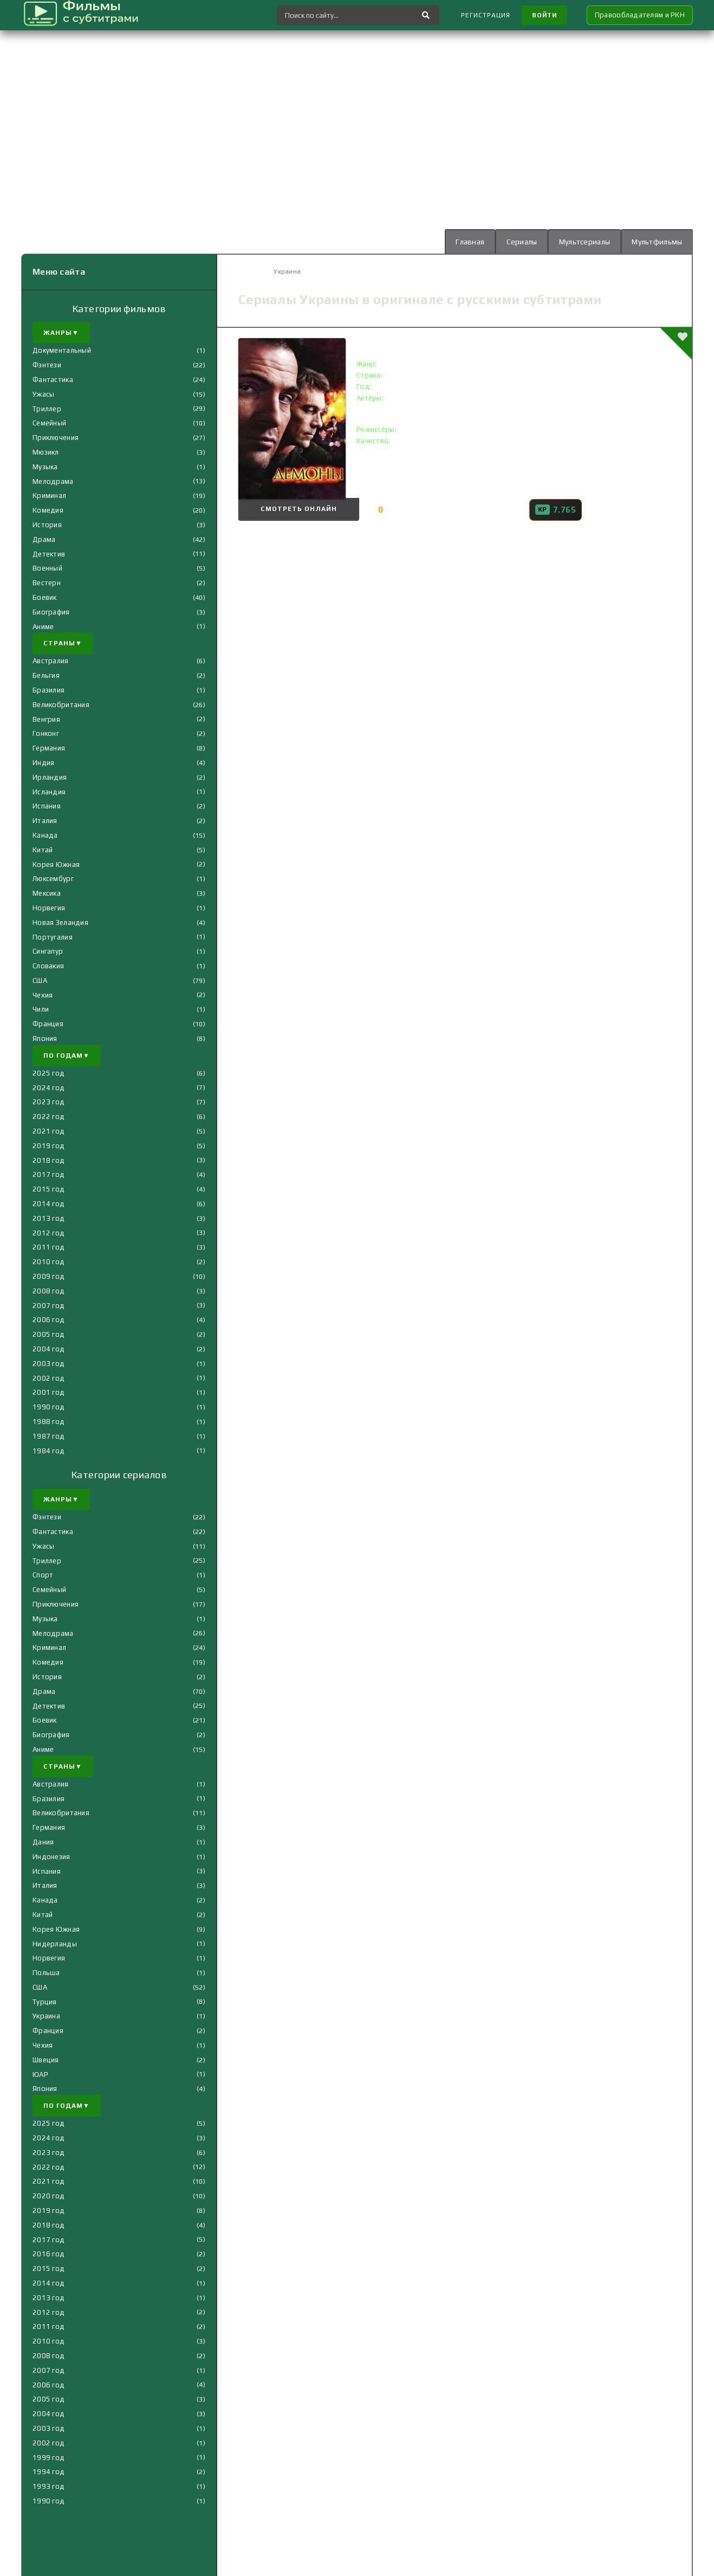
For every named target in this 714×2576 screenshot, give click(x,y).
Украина (46, 2016)
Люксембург (53, 879)
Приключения (56, 437)
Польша (46, 1973)
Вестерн (47, 583)
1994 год (48, 2472)
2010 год (48, 1262)
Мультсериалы (582, 241)
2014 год (48, 1204)
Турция (45, 2002)
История (47, 525)
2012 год (48, 1233)
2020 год (48, 2196)
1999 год (48, 2458)
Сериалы (519, 241)
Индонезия (51, 1857)
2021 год (48, 1131)
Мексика (47, 893)
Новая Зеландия (60, 922)
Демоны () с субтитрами (428, 343)
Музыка (45, 467)
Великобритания (61, 705)
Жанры (61, 333)
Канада (45, 835)
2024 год (48, 1088)
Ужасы (43, 394)
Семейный (49, 423)
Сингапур (48, 951)
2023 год (48, 1102)
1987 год (48, 1436)
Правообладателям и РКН (640, 15)
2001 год (48, 1393)
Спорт (43, 1575)
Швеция (46, 2060)
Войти (543, 15)
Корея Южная (56, 864)
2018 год (48, 1160)
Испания (47, 806)
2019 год (48, 1146)
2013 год (48, 1218)
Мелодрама (53, 481)
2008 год (48, 1291)
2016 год (48, 2254)
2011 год (48, 1248)
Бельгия (46, 675)
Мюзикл (46, 452)
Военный (47, 569)
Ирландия (50, 777)
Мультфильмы (656, 241)
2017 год (48, 1175)
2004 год (48, 1349)
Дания (43, 1842)
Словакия (48, 966)
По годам (66, 1055)
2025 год (48, 1073)
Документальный (62, 351)
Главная (466, 241)
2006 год (48, 1320)
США (40, 980)
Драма (44, 539)
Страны (62, 644)
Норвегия (49, 908)
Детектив (49, 554)
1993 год (48, 2486)
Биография (51, 612)
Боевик (45, 597)
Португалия (53, 937)
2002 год (48, 1378)
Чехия (43, 995)
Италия (45, 821)
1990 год (48, 1407)
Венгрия (46, 719)
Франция (48, 1024)
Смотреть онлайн (293, 510)
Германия (49, 748)
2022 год (48, 1116)
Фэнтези (47, 365)
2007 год (48, 1306)
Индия (43, 763)
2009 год (48, 1276)
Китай (43, 850)
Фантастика (53, 380)
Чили (41, 1010)
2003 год (48, 1364)
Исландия (49, 792)
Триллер (47, 409)
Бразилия (48, 690)
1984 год (48, 1451)
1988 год (48, 1422)
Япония (45, 1038)
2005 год (48, 1334)
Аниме (43, 627)
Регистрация (483, 15)
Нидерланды (55, 1944)
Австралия (51, 661)
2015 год (48, 1189)
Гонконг (46, 733)
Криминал (49, 496)
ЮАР (40, 2074)
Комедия (48, 510)
